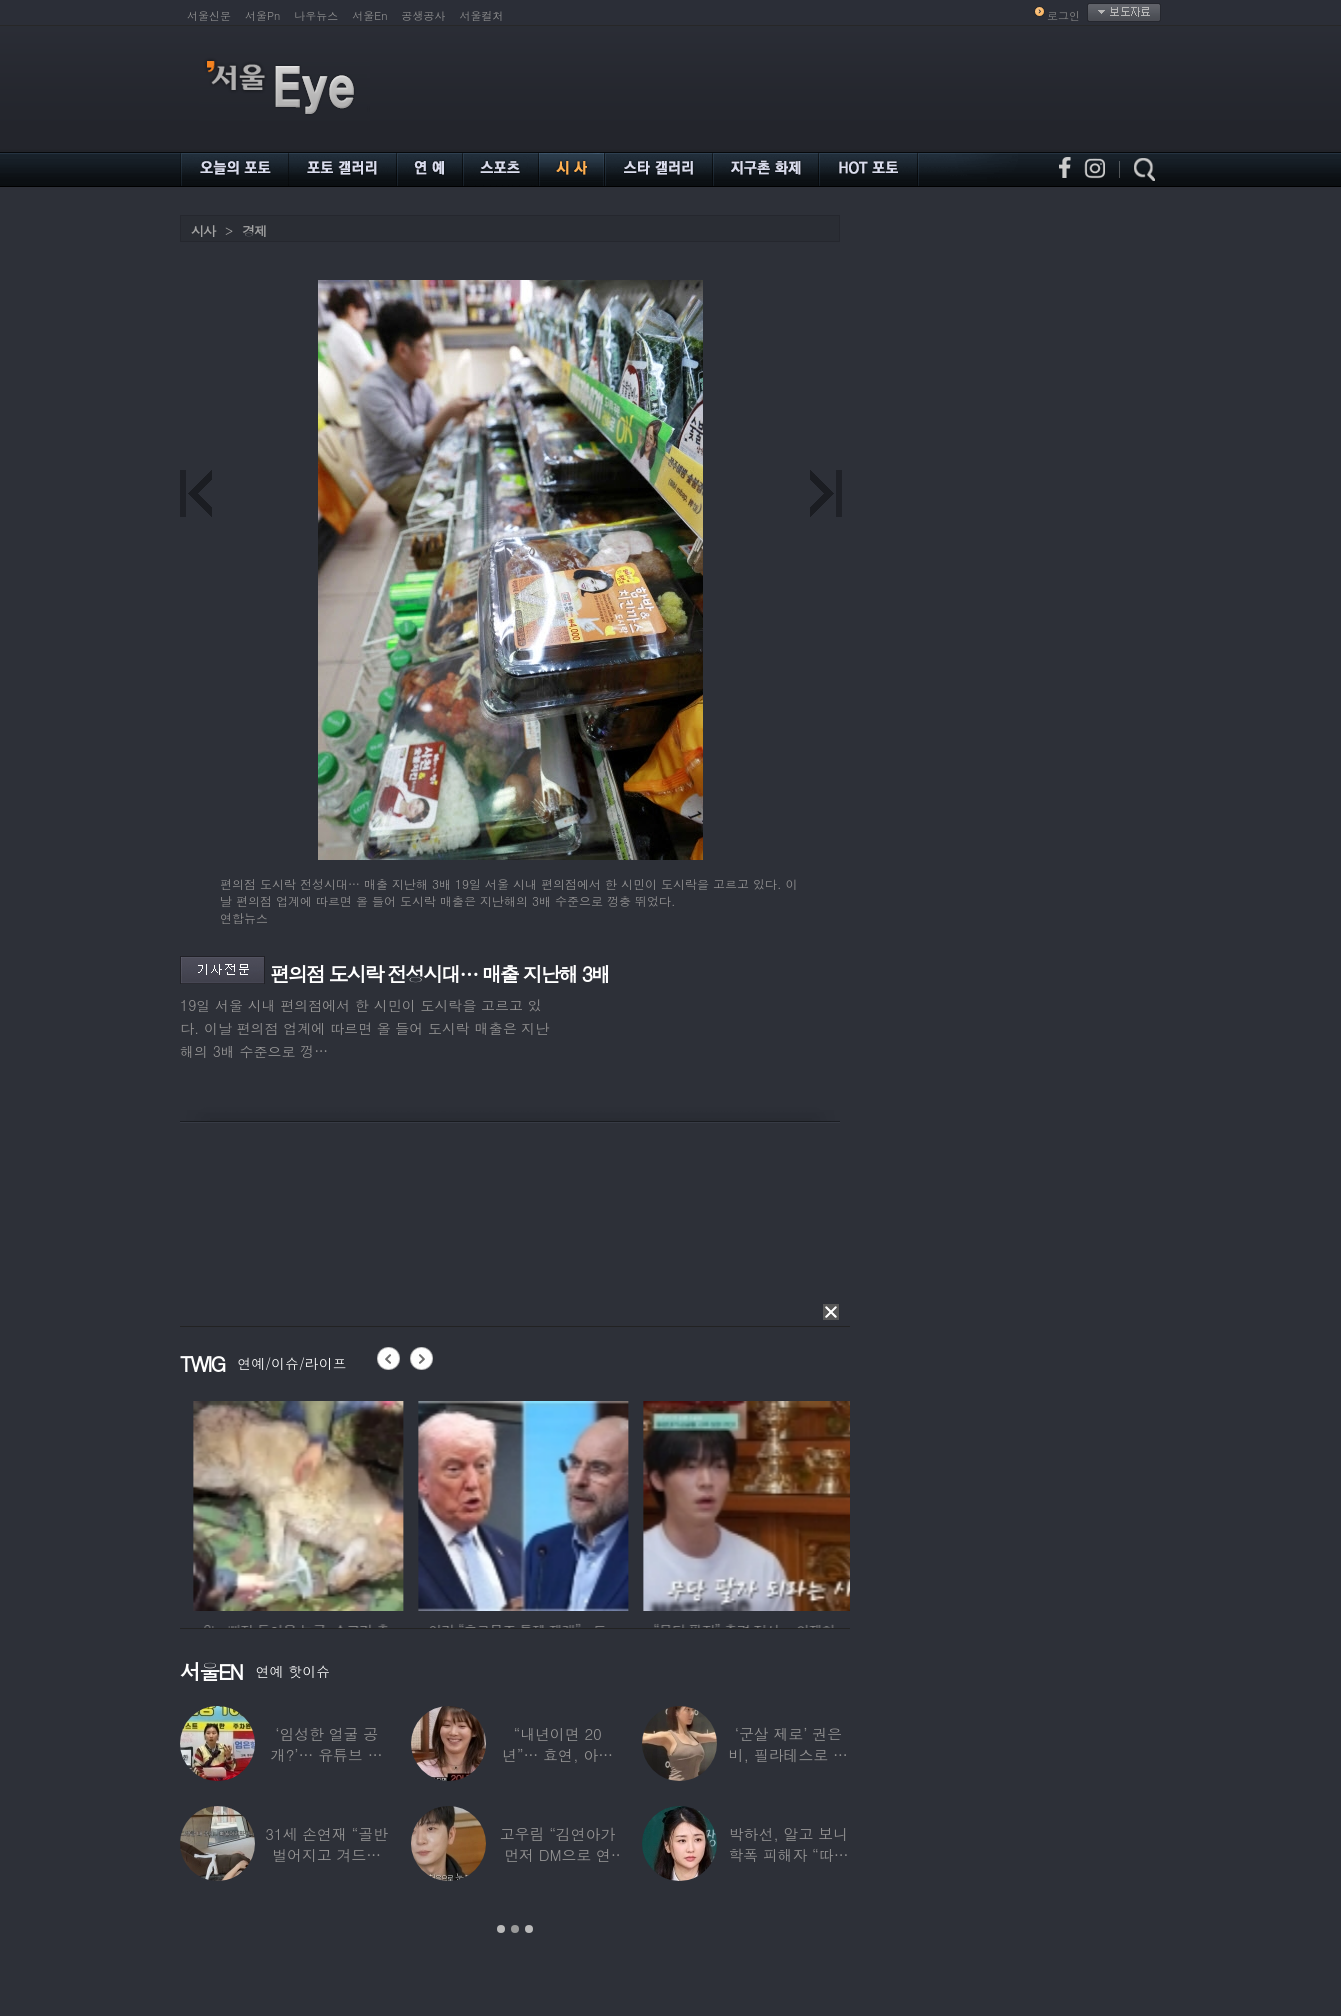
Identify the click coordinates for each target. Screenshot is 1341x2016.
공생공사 (424, 15)
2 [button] (515, 1929)
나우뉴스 (316, 15)
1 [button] (501, 1929)
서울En (369, 15)
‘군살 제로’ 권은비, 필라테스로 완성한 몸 (788, 1754)
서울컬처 (482, 15)
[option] (394, 1503)
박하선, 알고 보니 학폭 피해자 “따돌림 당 (788, 1854)
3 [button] (529, 1929)
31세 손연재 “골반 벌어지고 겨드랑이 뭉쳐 (326, 1854)
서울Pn (262, 15)
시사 (203, 230)
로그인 (1063, 15)
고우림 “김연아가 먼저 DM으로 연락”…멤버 (558, 1854)
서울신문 (209, 15)
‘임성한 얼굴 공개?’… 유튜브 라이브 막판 (327, 1754)
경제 (254, 230)
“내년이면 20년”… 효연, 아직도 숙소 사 (557, 1754)
